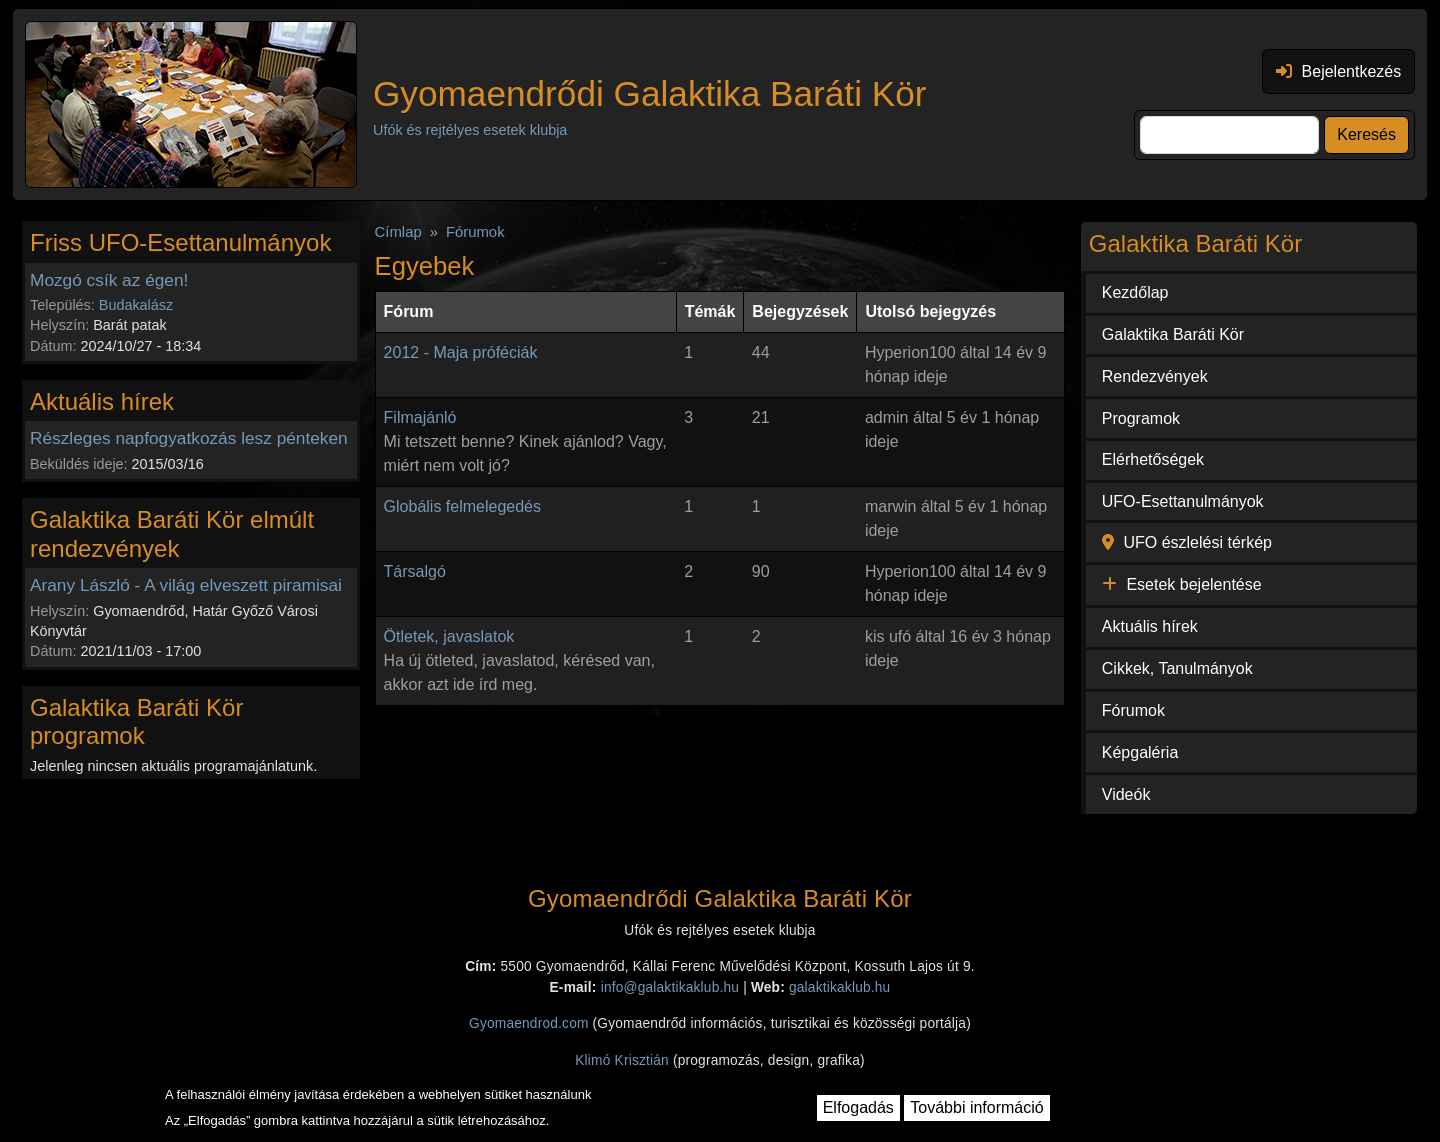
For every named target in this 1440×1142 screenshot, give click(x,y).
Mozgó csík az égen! (109, 280)
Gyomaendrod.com (529, 1023)
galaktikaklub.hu (839, 987)
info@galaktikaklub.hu (670, 987)
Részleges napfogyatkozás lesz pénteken (189, 438)
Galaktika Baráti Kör (1173, 334)
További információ (976, 1107)
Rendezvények (1155, 376)
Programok (1141, 418)
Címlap (398, 232)
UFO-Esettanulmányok (1183, 501)
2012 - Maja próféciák (461, 352)
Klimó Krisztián (622, 1060)
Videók (1126, 794)
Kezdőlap (1135, 292)
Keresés (1366, 134)
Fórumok (475, 232)
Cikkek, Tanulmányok (1177, 668)
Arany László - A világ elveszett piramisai (186, 585)
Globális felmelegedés (462, 506)
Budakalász (136, 305)
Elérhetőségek (1153, 459)
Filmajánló (420, 417)
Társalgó (415, 571)
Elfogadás (858, 1107)
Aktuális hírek (1150, 626)
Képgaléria (1140, 752)
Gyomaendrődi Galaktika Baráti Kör (649, 93)
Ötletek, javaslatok (449, 636)
